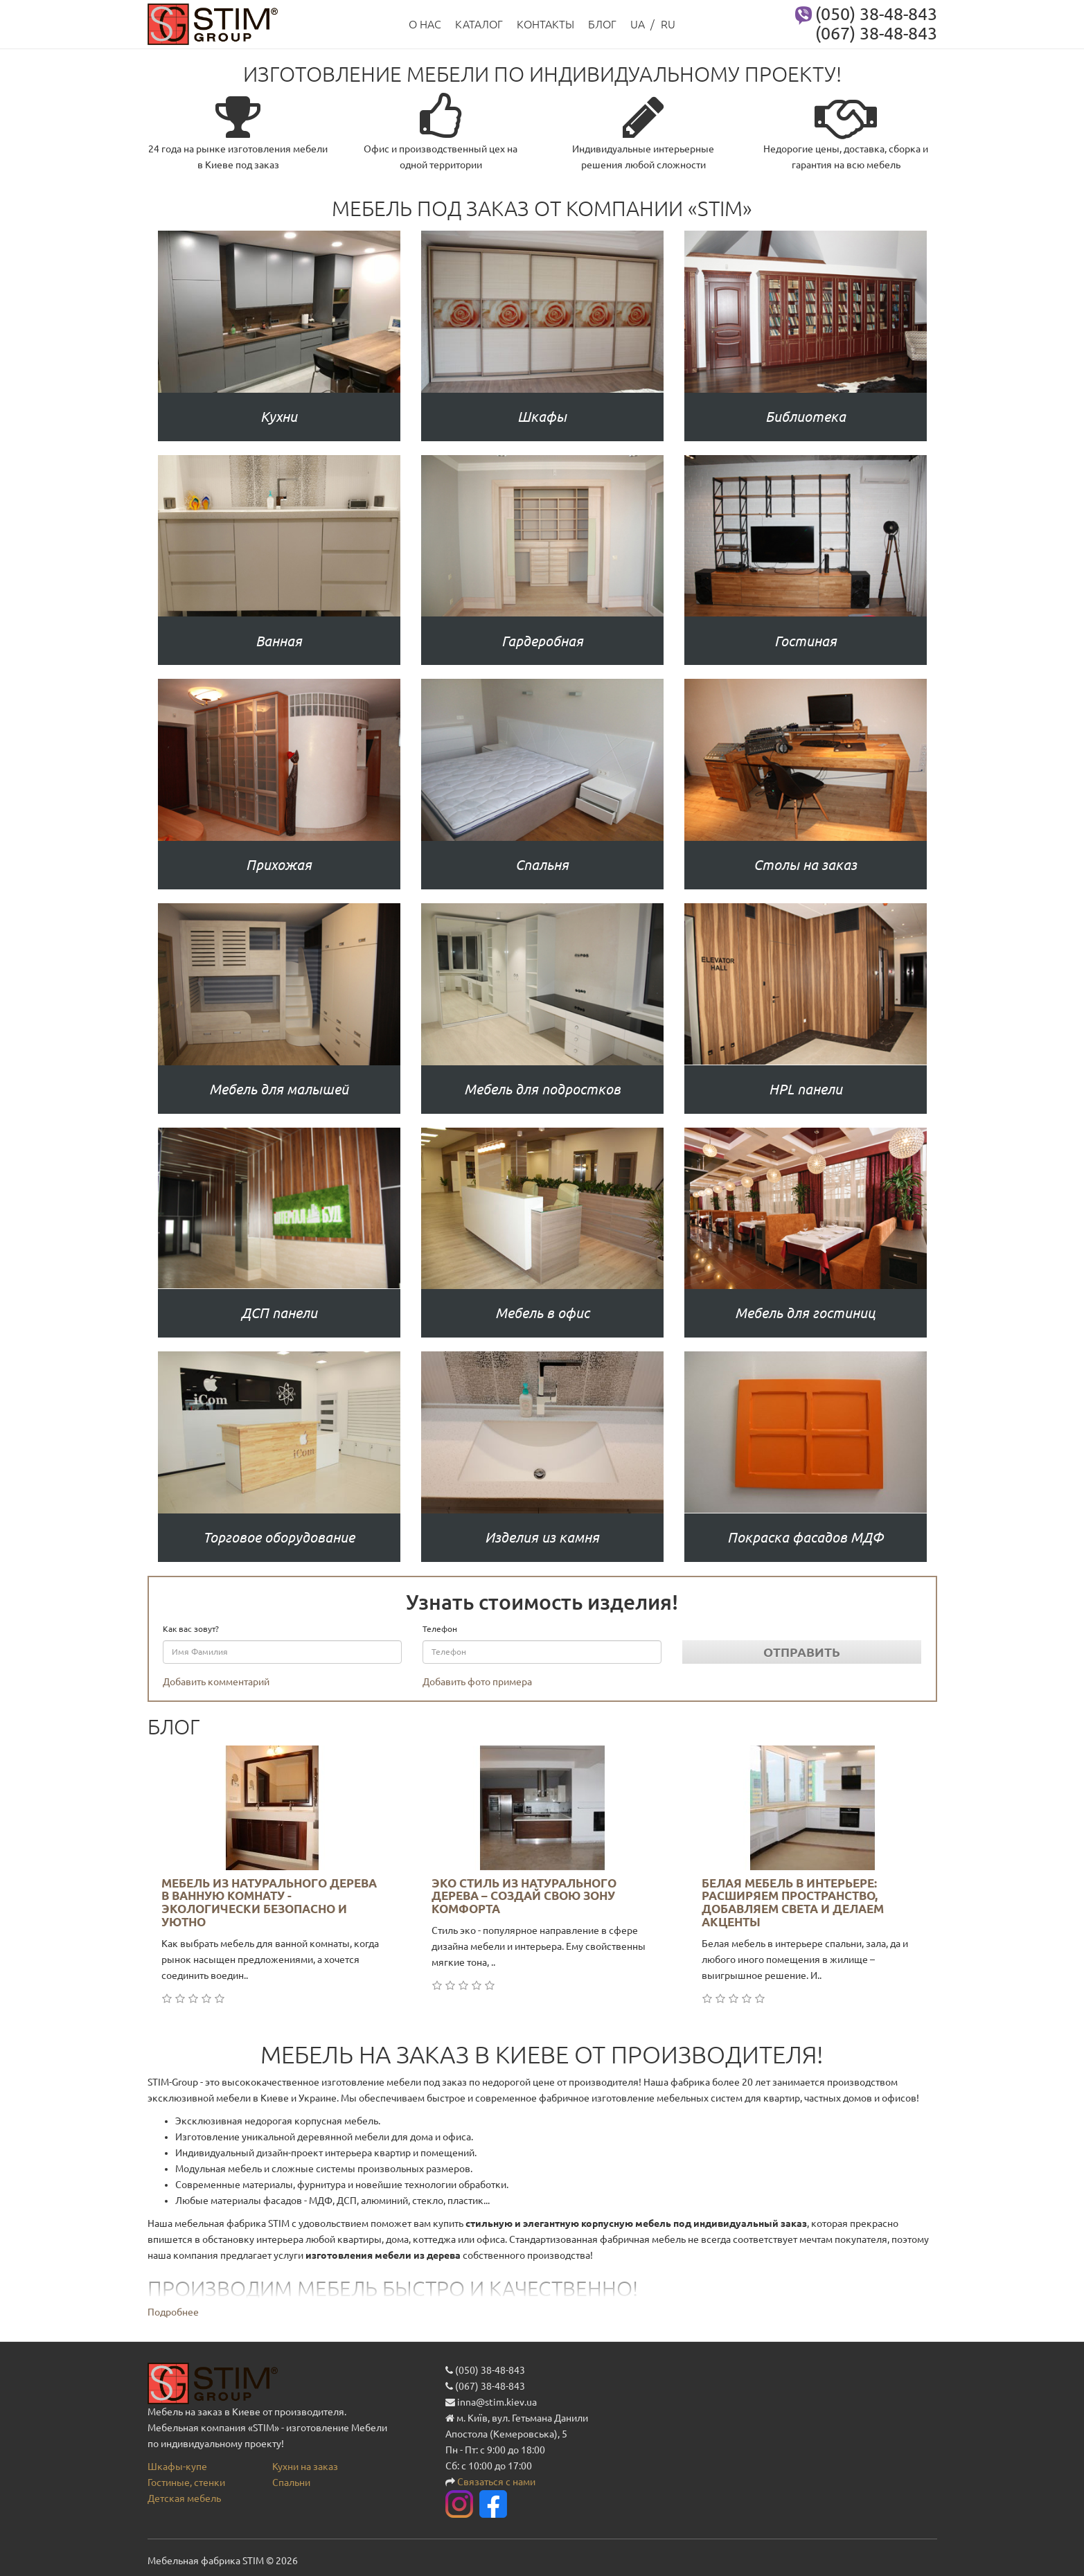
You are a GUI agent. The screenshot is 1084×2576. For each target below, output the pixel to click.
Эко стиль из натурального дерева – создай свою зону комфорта (524, 1895)
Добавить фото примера (477, 1681)
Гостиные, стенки (186, 2482)
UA (637, 24)
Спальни (291, 2482)
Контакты (545, 24)
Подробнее (173, 2312)
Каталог (479, 24)
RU (668, 24)
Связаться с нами (496, 2481)
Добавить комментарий (216, 1681)
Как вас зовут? (191, 1628)
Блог (602, 24)
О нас (425, 24)
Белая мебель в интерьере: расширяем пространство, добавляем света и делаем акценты (793, 1902)
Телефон (440, 1628)
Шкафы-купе (177, 2466)
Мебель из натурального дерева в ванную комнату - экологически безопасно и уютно (269, 1902)
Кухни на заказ (305, 2466)
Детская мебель (184, 2498)
